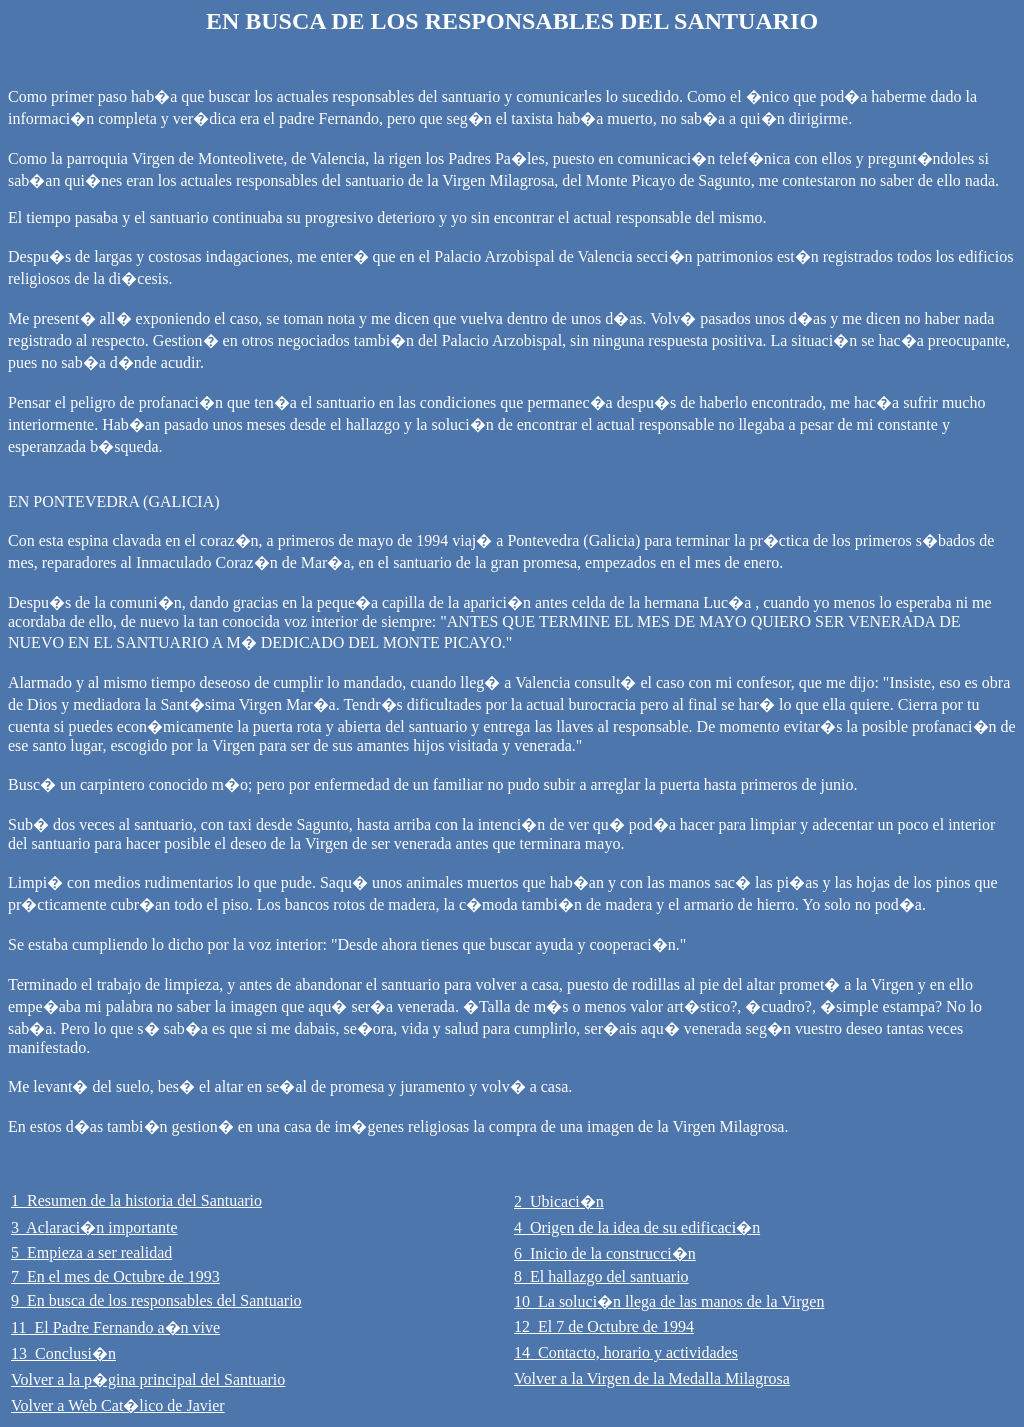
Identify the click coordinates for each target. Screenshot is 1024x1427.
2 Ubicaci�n (559, 1201)
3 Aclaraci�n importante (94, 1227)
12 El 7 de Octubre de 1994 (604, 1326)
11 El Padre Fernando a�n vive (115, 1327)
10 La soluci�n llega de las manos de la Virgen (669, 1301)
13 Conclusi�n (63, 1353)
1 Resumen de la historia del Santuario (136, 1200)
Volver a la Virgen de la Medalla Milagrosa (652, 1378)
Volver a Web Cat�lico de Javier (118, 1405)
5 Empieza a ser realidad (91, 1252)
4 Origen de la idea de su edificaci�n (637, 1227)
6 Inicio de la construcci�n (605, 1253)
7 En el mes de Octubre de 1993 (115, 1276)
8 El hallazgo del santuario (601, 1276)
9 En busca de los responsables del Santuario (156, 1300)
